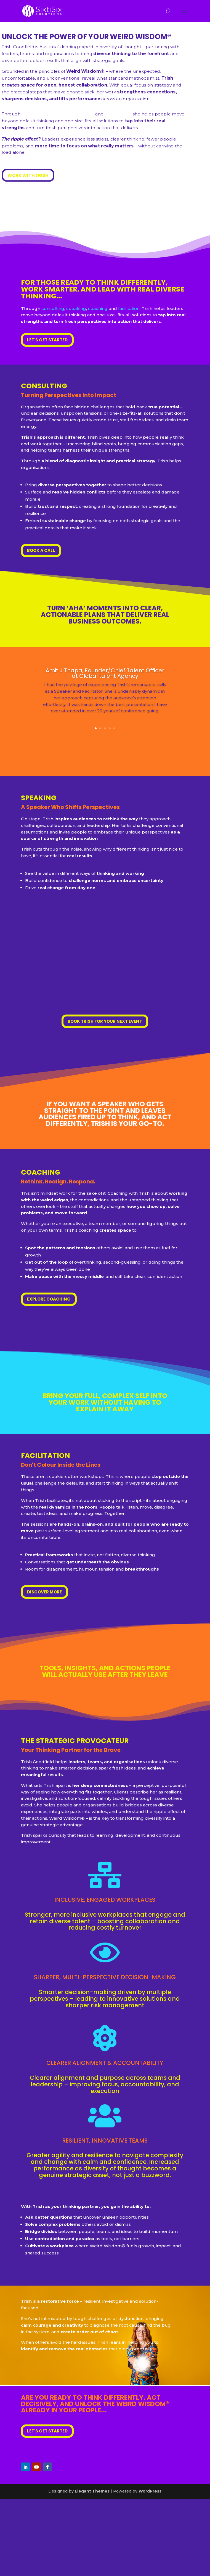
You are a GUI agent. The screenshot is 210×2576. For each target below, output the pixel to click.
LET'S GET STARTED (47, 340)
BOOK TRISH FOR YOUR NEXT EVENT (105, 1021)
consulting (52, 308)
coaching (98, 308)
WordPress (150, 2491)
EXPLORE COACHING (49, 1299)
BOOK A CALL (41, 550)
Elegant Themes (92, 2491)
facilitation (129, 308)
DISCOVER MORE (44, 1592)
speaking (76, 308)
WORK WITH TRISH (28, 175)
